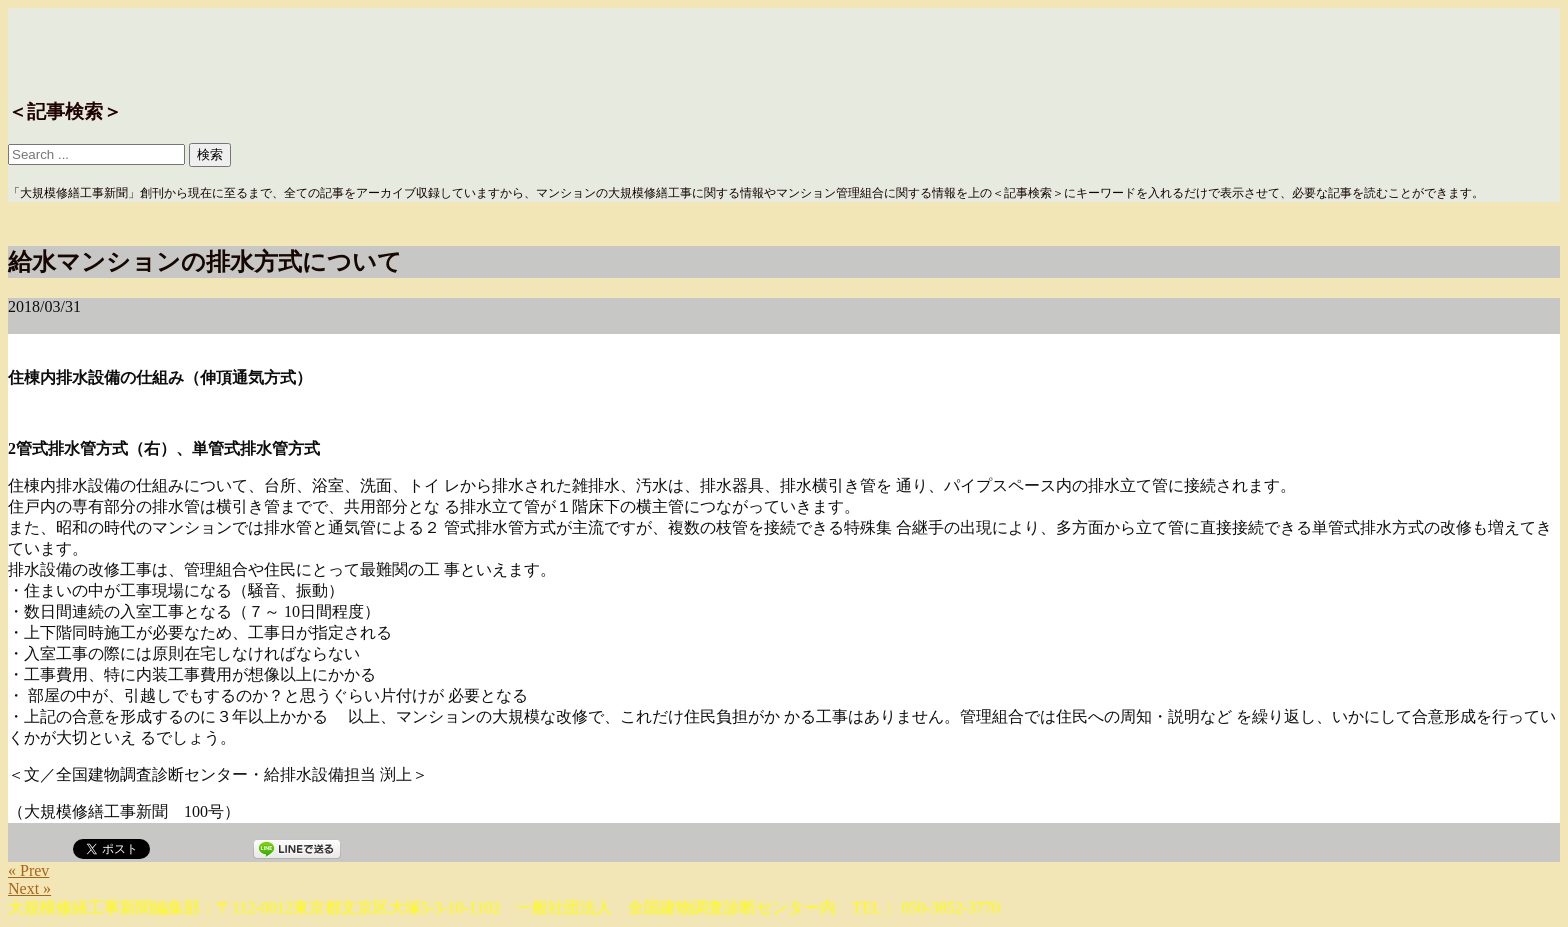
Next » (29, 888)
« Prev (28, 870)
